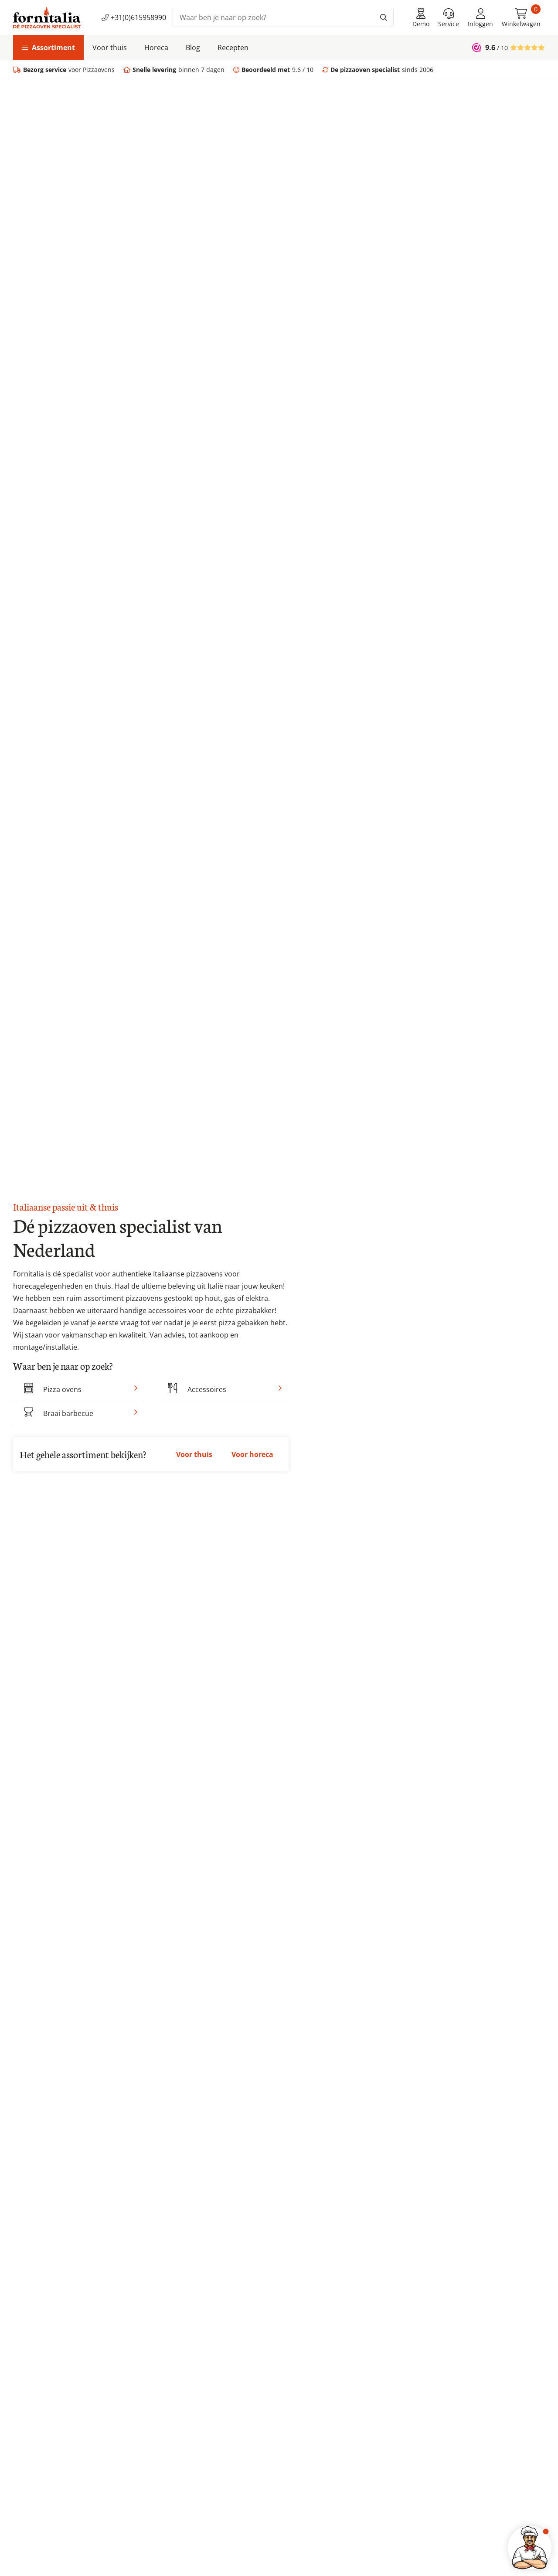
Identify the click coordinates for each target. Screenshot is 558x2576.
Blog (193, 47)
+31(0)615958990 (134, 17)
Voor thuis (109, 47)
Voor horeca (252, 1454)
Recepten (233, 47)
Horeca (156, 47)
